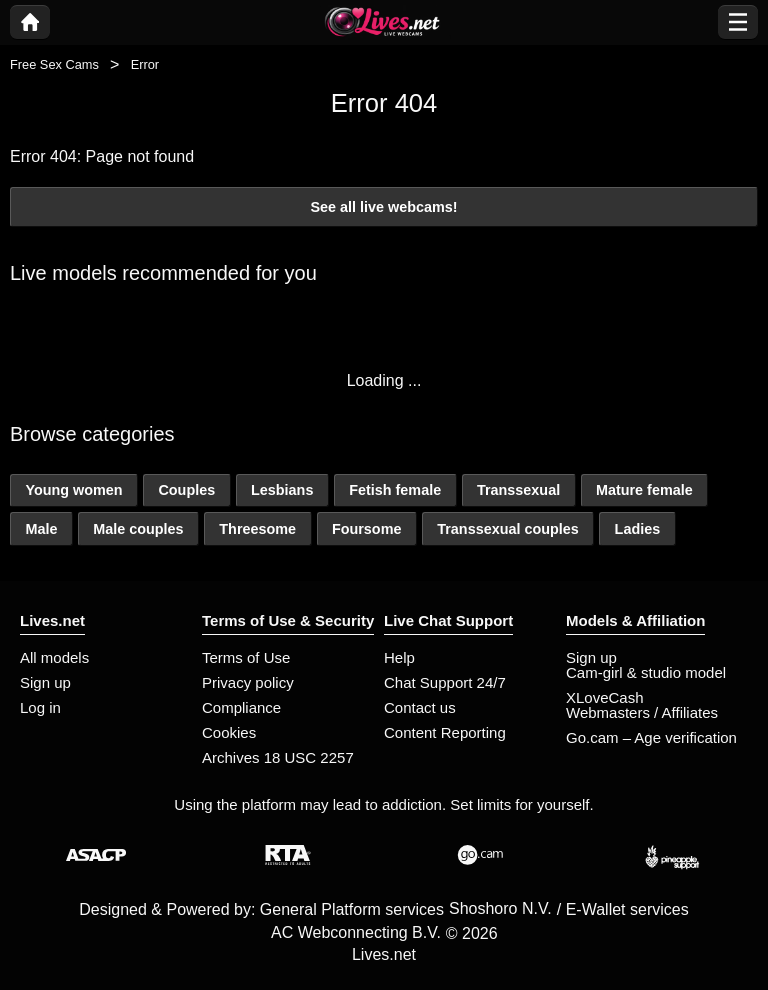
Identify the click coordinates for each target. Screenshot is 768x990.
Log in (40, 707)
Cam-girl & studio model (646, 672)
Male (41, 529)
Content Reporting (445, 732)
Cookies (229, 732)
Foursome (367, 529)
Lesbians (282, 490)
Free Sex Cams (54, 64)
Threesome (257, 529)
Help (399, 657)
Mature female (644, 490)
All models (54, 657)
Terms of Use (246, 657)
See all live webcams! (383, 207)
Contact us (420, 707)
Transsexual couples (508, 529)
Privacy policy (248, 682)
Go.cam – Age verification (651, 737)
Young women (73, 490)
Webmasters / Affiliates (642, 712)
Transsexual (518, 490)
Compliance (241, 707)
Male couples (138, 529)
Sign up (45, 682)
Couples (186, 490)
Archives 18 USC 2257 (278, 757)
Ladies (638, 529)
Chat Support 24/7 (445, 682)
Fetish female (395, 490)
